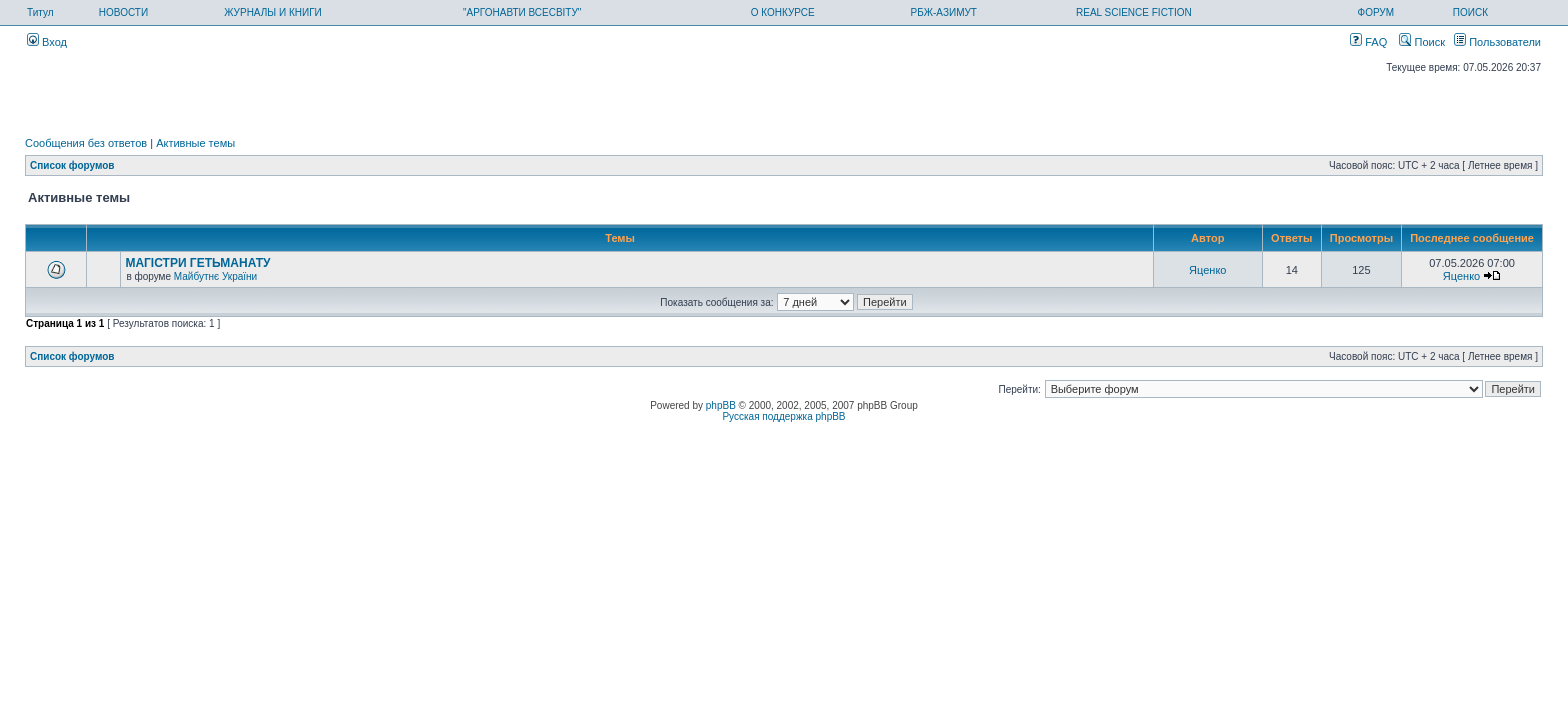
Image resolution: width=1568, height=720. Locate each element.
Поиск (1422, 42)
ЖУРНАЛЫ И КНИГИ (273, 12)
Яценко (1207, 270)
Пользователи (1497, 42)
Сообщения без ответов (86, 143)
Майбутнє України (215, 276)
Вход (47, 42)
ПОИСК (1470, 12)
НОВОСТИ (123, 12)
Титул (40, 12)
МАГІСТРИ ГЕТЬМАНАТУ (197, 263)
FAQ (1368, 42)
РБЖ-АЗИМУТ (944, 12)
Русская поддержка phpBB (783, 416)
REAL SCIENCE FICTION (1134, 12)
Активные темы (195, 143)
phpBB (721, 405)
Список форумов (72, 165)
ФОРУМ (1376, 12)
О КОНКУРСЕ (783, 12)
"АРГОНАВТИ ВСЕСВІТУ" (522, 12)
